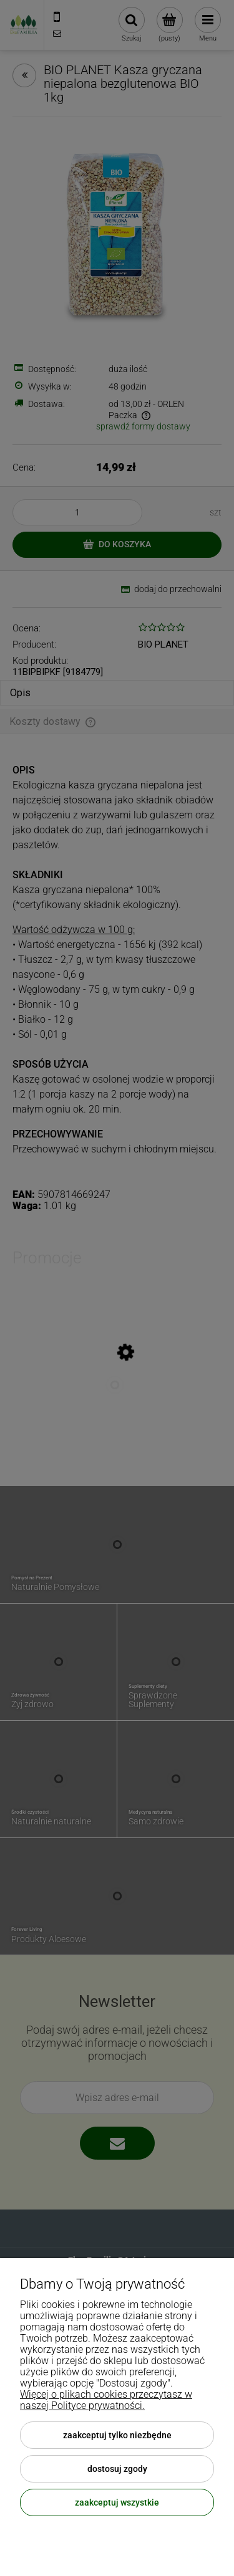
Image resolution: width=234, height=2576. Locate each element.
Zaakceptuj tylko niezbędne (117, 2435)
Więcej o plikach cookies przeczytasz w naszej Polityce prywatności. (106, 2399)
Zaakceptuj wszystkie (117, 2502)
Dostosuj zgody (117, 2469)
